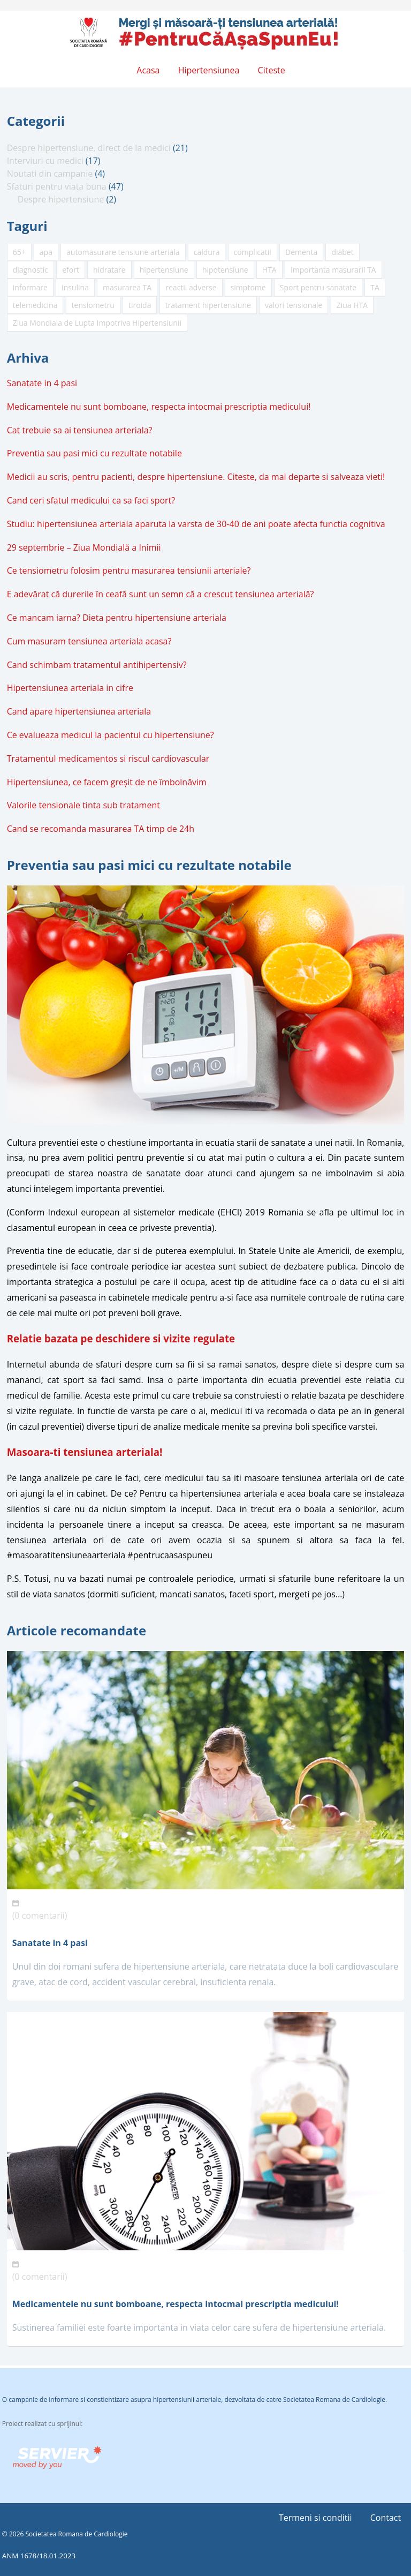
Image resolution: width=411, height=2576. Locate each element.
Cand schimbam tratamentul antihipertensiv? (97, 665)
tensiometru (93, 305)
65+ (19, 252)
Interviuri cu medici (45, 161)
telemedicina (35, 305)
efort (70, 270)
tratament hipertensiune (208, 305)
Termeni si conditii (315, 2518)
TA (374, 287)
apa (46, 252)
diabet (342, 252)
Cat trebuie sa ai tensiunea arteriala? (80, 430)
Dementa (301, 252)
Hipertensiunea (209, 70)
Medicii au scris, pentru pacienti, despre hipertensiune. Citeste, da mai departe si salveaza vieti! (196, 477)
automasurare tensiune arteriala (123, 252)
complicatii (252, 252)
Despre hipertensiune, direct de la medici (89, 148)
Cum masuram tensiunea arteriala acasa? (89, 641)
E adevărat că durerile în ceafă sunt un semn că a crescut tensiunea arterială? (160, 594)
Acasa (147, 70)
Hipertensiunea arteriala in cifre (70, 688)
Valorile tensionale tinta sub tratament (83, 805)
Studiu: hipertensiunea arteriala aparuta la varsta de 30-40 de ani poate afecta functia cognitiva (196, 524)
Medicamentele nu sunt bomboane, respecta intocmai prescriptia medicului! (159, 406)
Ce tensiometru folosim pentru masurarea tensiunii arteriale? (129, 570)
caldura (207, 252)
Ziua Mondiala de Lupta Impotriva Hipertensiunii (97, 323)
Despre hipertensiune (61, 199)
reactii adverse (190, 287)
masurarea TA (127, 287)
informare (30, 287)
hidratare (109, 270)
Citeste (271, 70)
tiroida (139, 305)
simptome (248, 287)
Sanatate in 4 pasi (42, 383)
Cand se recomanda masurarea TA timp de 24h (100, 829)
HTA (269, 270)
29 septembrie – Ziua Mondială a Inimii (84, 547)
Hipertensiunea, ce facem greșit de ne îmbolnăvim (107, 782)
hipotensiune (225, 270)
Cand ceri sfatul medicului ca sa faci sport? (91, 500)
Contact (385, 2518)
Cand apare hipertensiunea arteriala (79, 711)
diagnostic (30, 270)
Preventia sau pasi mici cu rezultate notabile (94, 453)
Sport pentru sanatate (318, 287)
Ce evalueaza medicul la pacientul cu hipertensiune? (110, 735)
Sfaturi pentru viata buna (56, 186)
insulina (75, 287)
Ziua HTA (352, 305)
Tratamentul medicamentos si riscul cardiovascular (108, 758)
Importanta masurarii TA (333, 270)
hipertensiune (164, 270)
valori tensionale (293, 305)
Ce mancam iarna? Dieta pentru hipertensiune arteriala (116, 618)
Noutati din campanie (50, 173)
